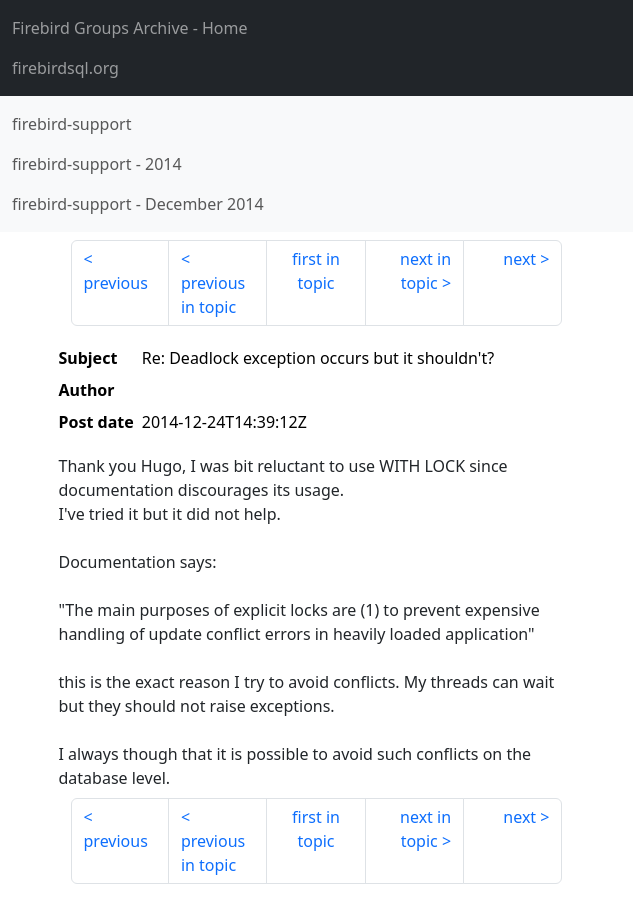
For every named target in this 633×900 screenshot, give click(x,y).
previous (116, 283)
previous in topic (213, 295)
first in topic (316, 271)
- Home (130, 28)
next (519, 259)
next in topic (425, 271)
